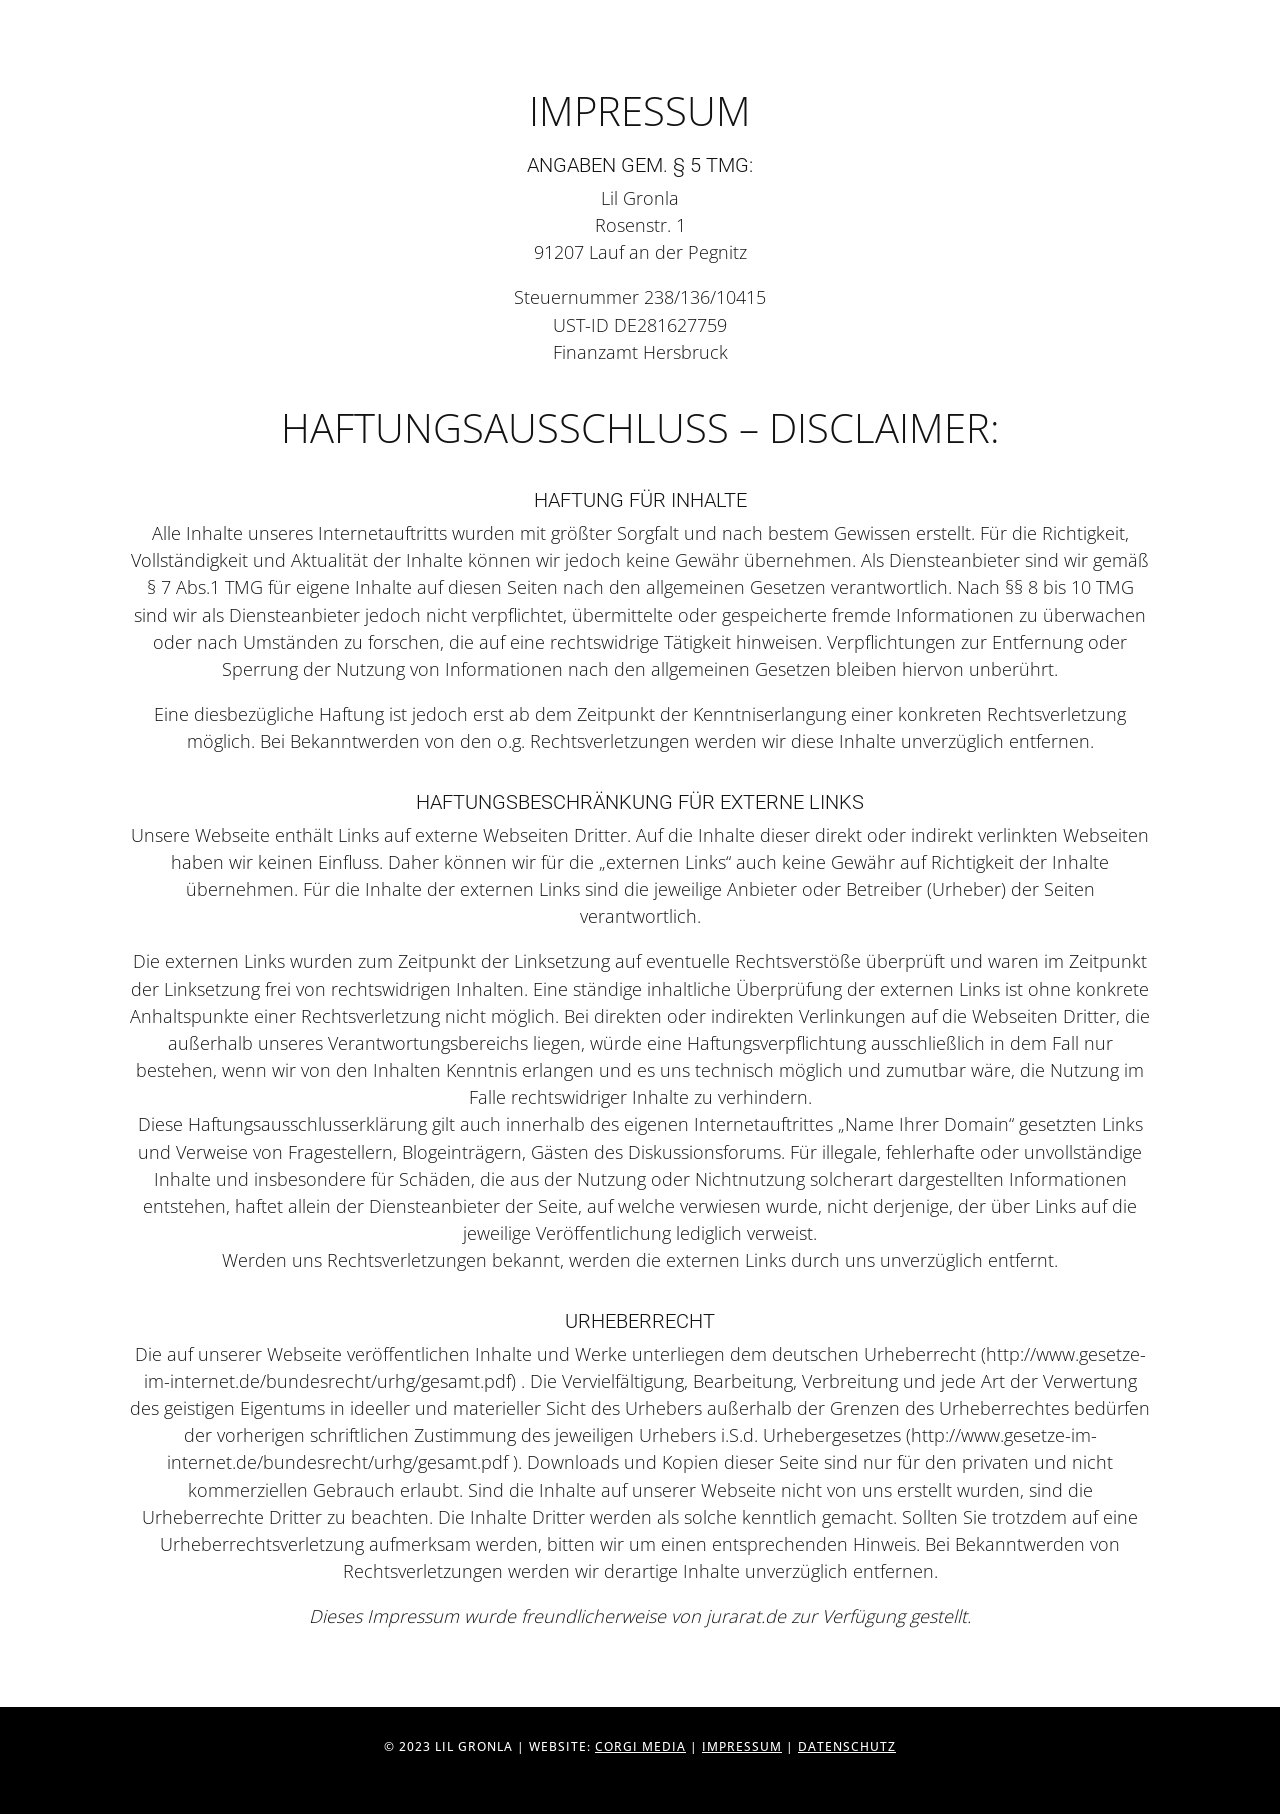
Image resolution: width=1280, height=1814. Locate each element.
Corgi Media (640, 1746)
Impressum (742, 1746)
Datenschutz (847, 1746)
